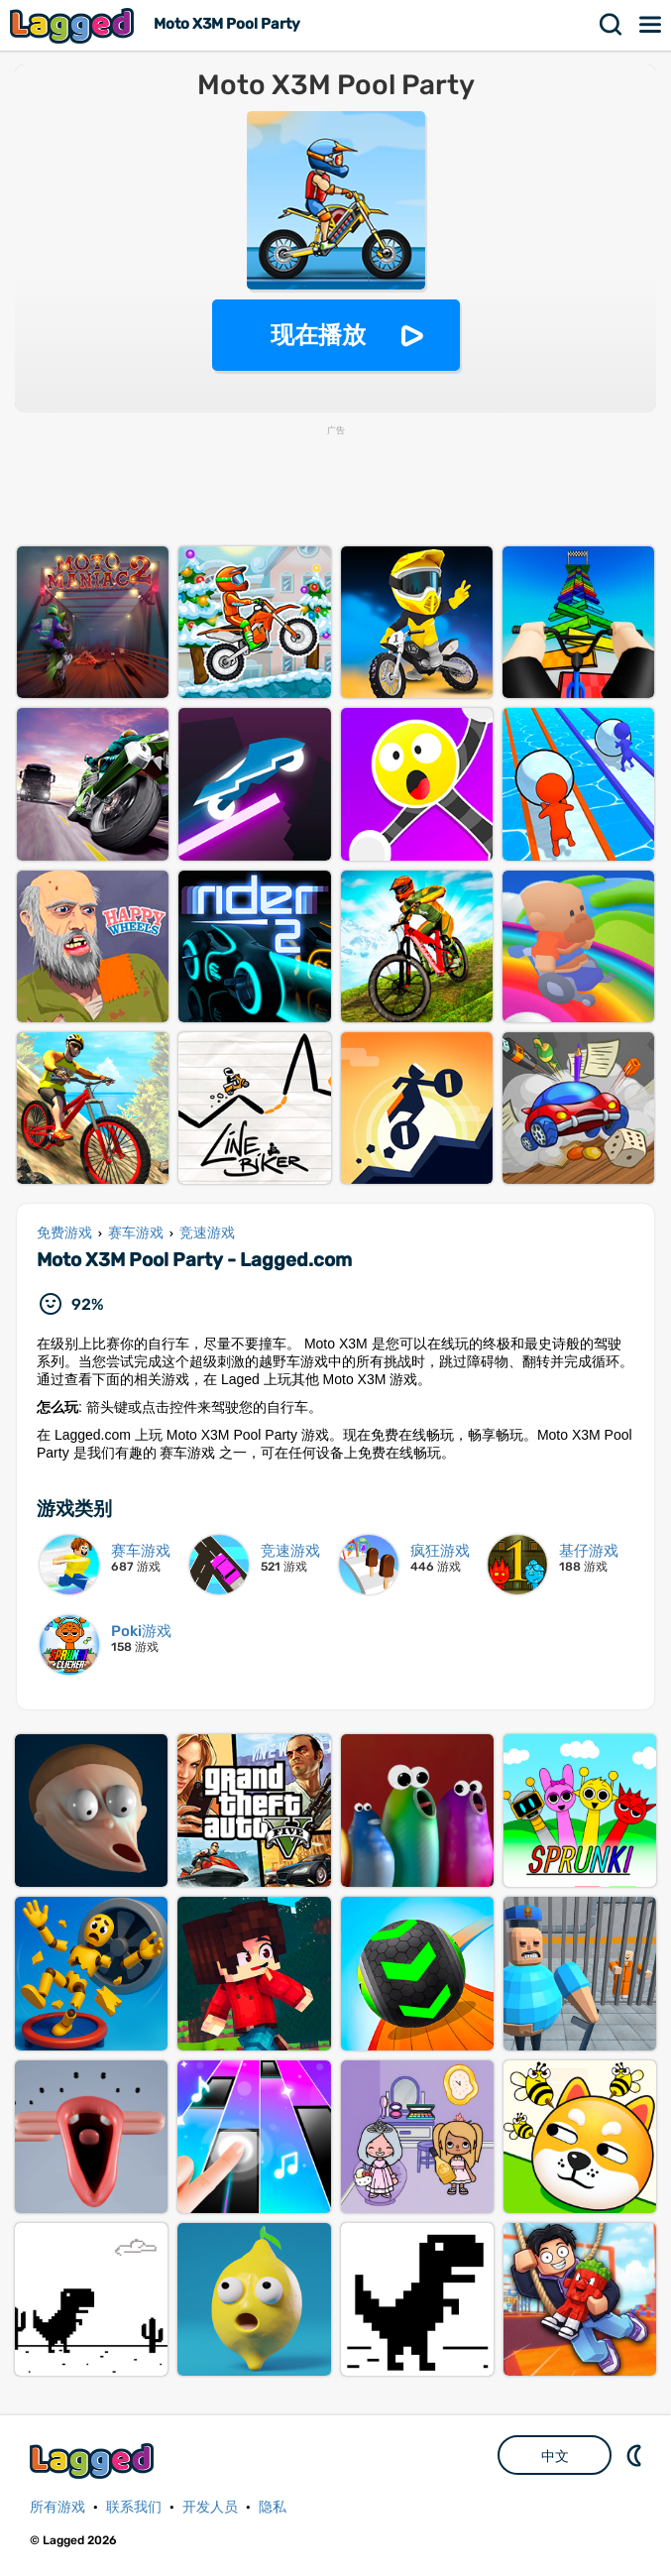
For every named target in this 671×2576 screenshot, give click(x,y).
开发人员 (210, 2507)
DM (636, 2455)
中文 (555, 2456)
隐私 (272, 2507)
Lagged (74, 25)
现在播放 (318, 334)
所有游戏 (57, 2507)
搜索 (611, 25)
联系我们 (134, 2507)
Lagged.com (94, 2460)
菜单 (651, 25)
